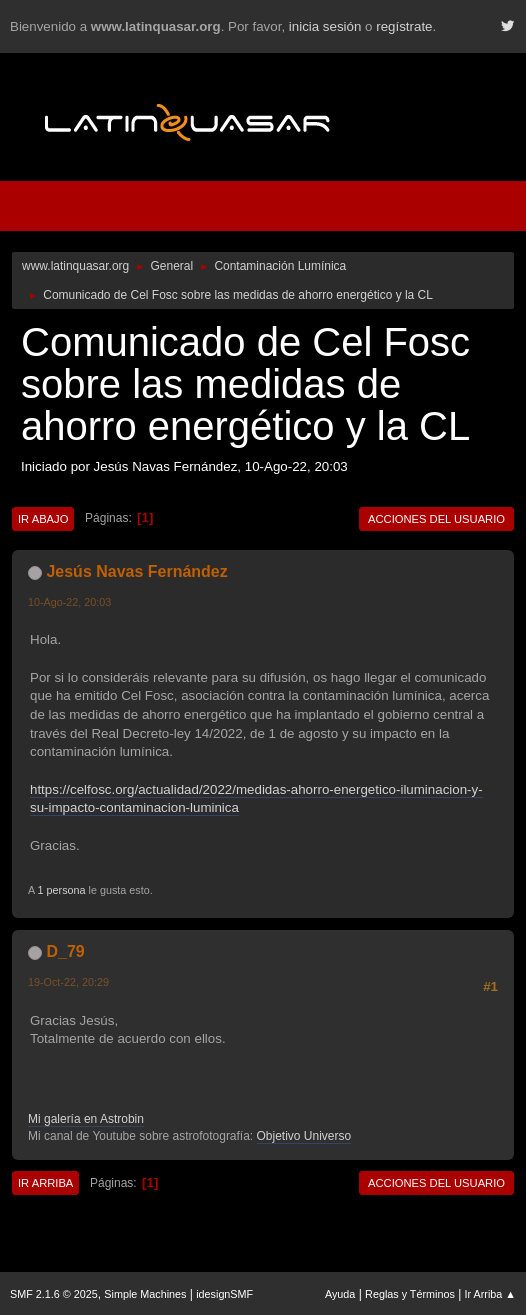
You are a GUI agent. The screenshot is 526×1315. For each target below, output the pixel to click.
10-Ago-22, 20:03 (69, 602)
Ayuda (340, 1294)
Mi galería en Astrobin (86, 1119)
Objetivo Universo (304, 1136)
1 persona (62, 890)
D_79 (65, 951)
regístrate (404, 26)
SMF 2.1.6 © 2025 (54, 1294)
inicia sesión (325, 26)
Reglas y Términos (410, 1294)
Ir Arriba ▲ (490, 1294)
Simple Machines (145, 1294)
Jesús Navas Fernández (136, 571)
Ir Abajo (43, 519)
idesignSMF (224, 1294)
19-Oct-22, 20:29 (68, 982)
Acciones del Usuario (436, 519)
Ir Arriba (45, 1183)
